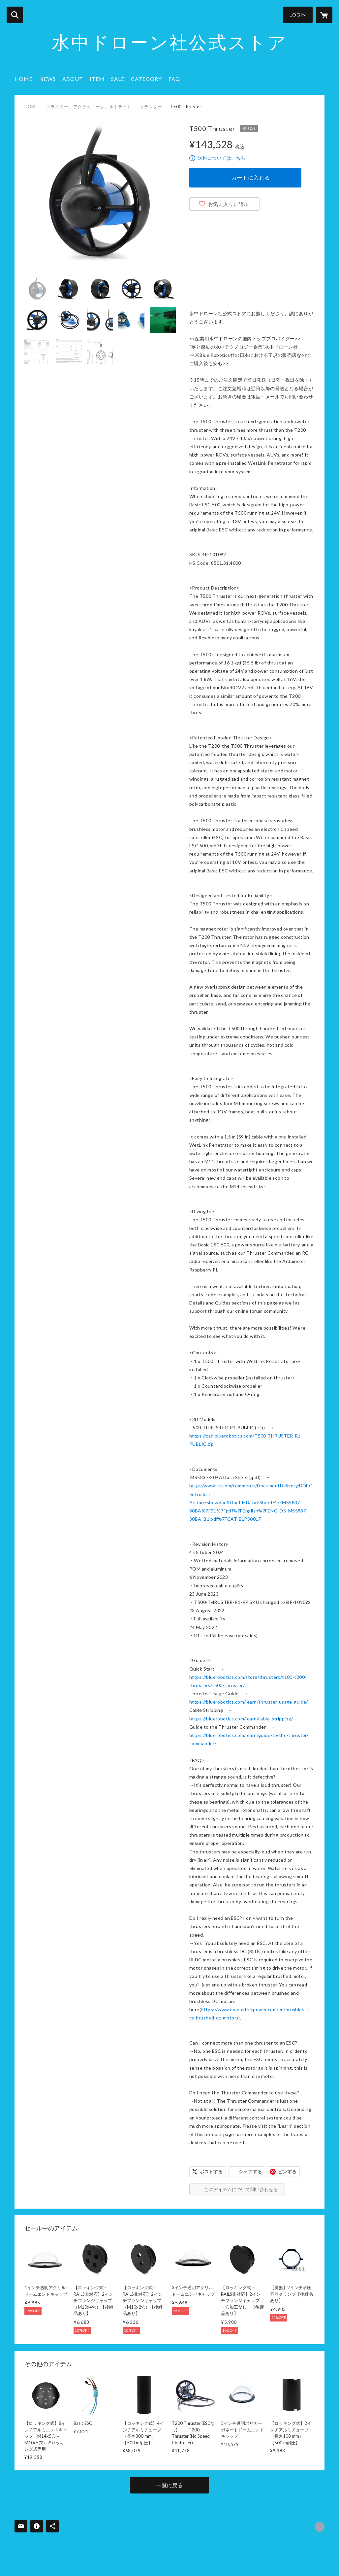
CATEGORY (146, 79)
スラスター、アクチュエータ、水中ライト (89, 106)
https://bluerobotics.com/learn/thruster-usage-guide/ (248, 1702)
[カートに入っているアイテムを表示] (324, 15)
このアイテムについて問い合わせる (241, 2189)
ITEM (97, 79)
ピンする (287, 2171)
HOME (24, 79)
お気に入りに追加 (228, 204)
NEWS (47, 79)
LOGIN (298, 14)
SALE (117, 79)
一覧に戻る (169, 2485)
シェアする (250, 2171)
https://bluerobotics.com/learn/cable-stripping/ (241, 1718)
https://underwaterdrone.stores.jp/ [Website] (319, 2527)
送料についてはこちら (221, 158)
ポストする (211, 2171)
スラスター (150, 106)
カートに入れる (250, 177)
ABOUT (72, 79)
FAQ (174, 79)
